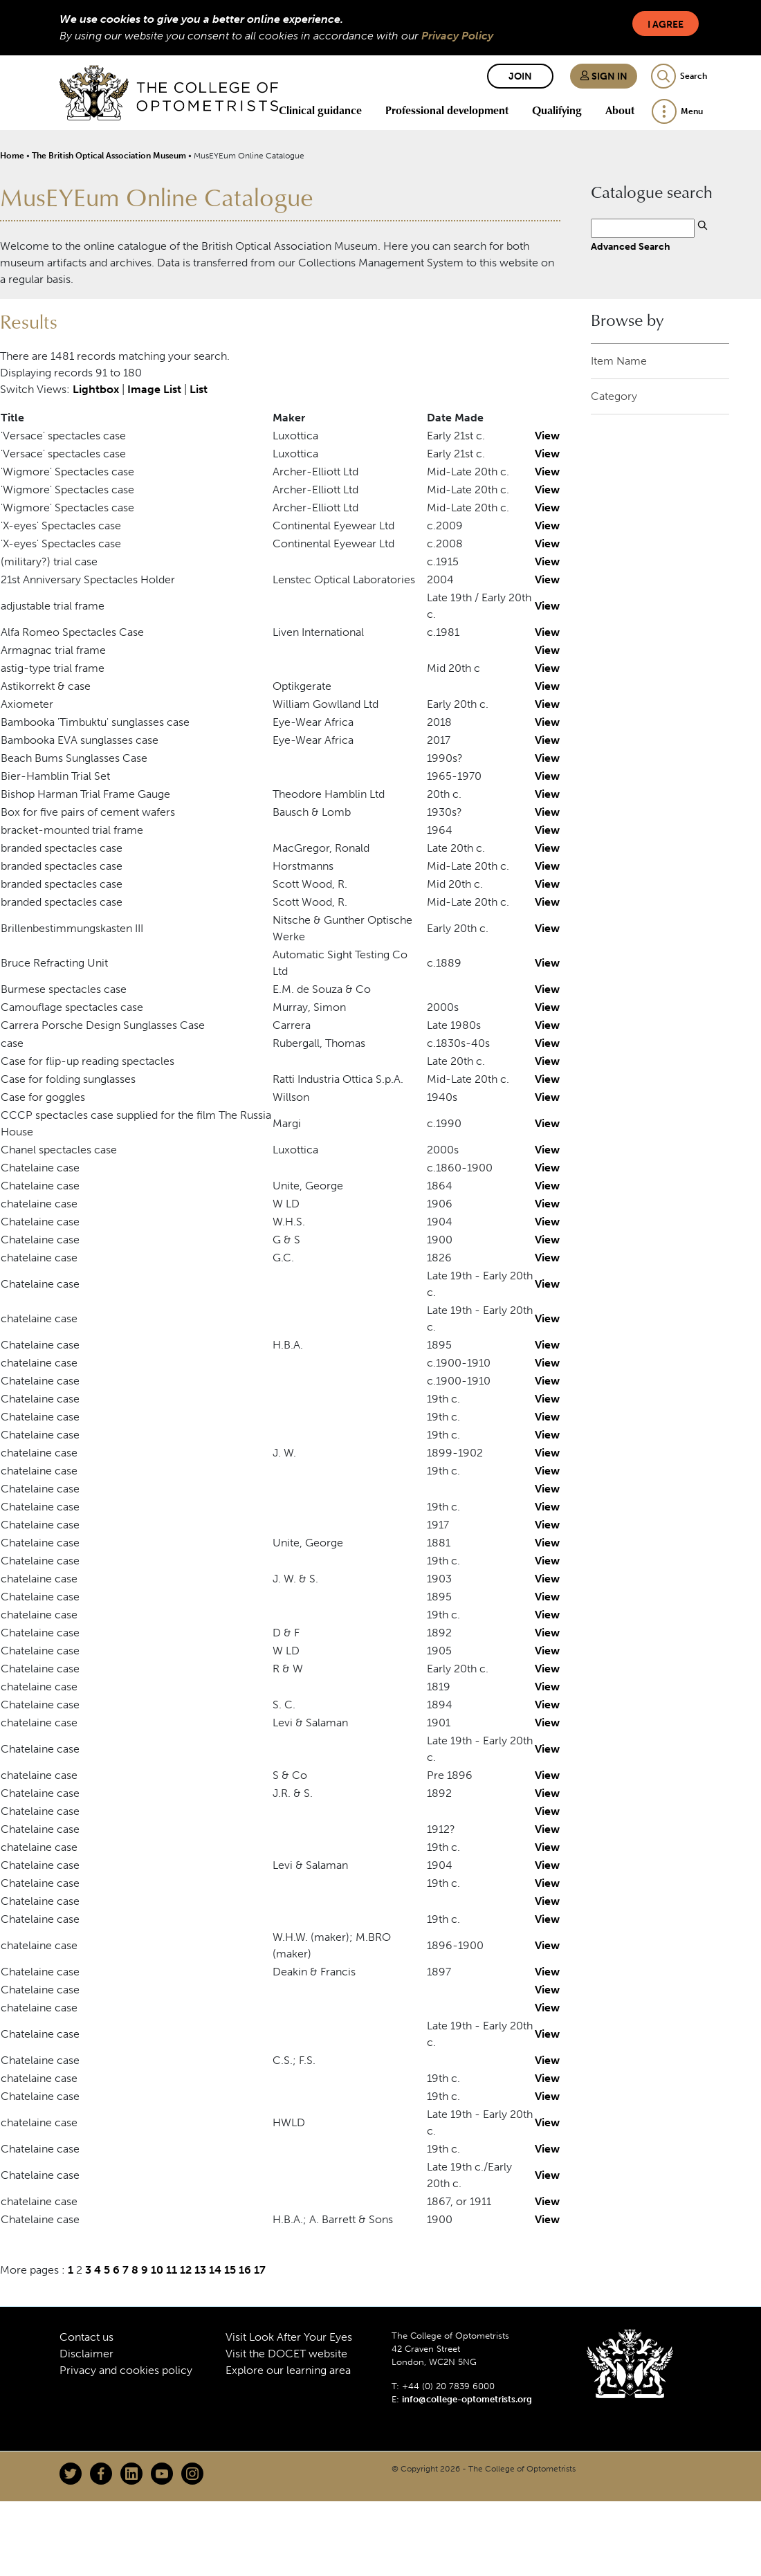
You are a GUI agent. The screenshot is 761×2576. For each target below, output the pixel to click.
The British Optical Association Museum (109, 156)
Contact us (86, 2337)
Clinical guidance (320, 110)
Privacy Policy (457, 35)
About (619, 110)
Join (520, 76)
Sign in (603, 76)
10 (157, 2269)
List (199, 389)
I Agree (666, 24)
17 (260, 2269)
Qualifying (557, 110)
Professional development (446, 110)
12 (186, 2269)
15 (230, 2269)
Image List (154, 389)
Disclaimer (86, 2353)
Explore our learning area (288, 2370)
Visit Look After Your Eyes (289, 2337)
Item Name (619, 360)
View (547, 435)
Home (12, 156)
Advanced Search (630, 246)
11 (171, 2269)
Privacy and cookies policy (125, 2370)
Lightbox (96, 389)
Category (614, 396)
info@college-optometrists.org (467, 2399)
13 (200, 2269)
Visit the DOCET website (286, 2353)
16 (245, 2269)
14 (215, 2269)
